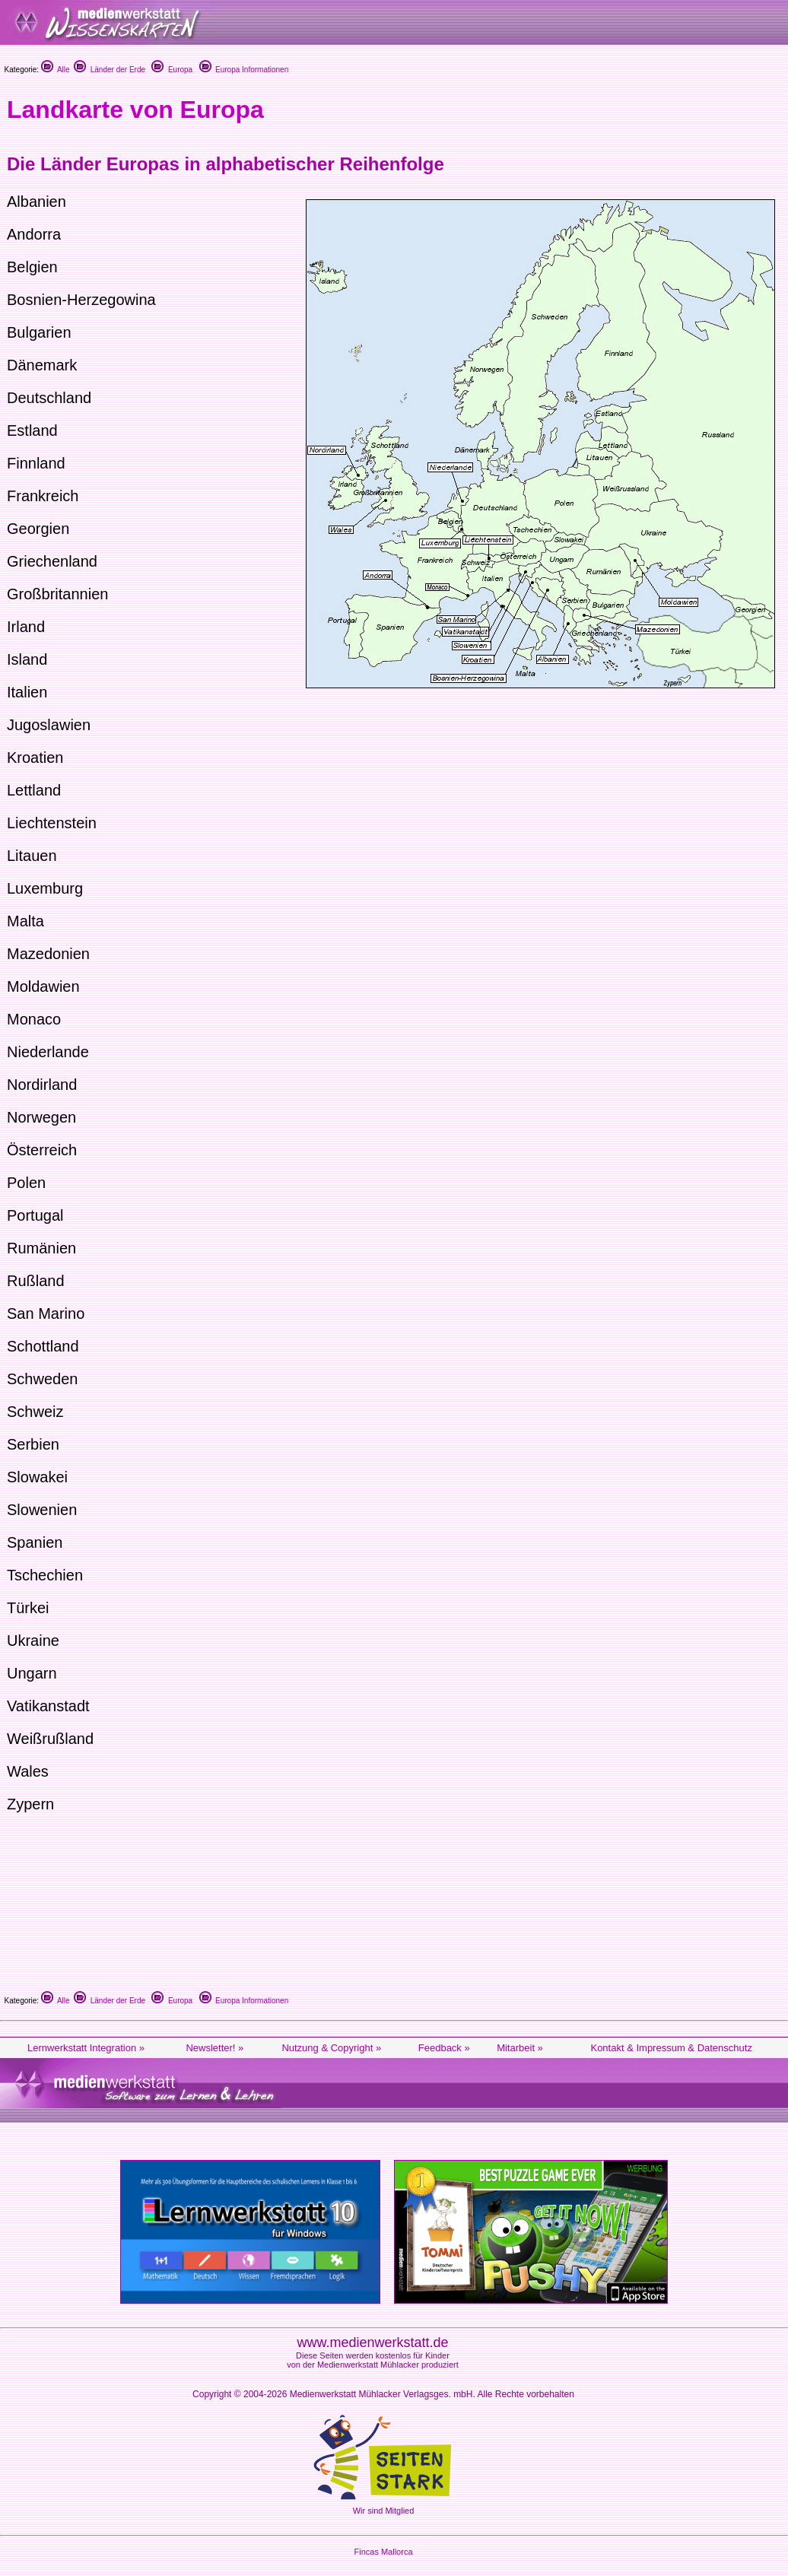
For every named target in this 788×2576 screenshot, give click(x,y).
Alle (55, 69)
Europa (171, 69)
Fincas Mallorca (383, 2551)
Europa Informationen (244, 69)
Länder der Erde (109, 69)
